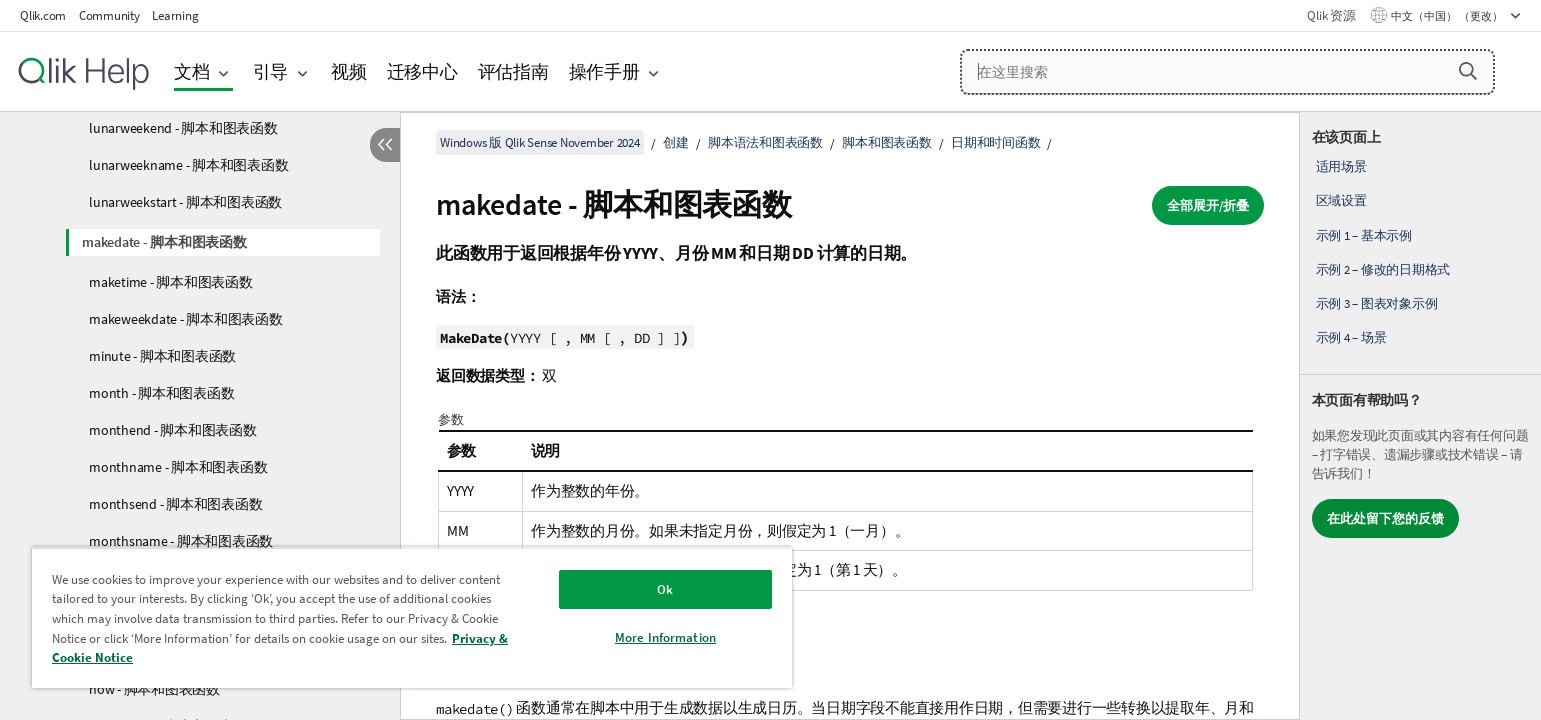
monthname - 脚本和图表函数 (178, 467)
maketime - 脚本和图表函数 (171, 282)
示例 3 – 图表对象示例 (1377, 303)
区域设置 (1341, 200)
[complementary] (1420, 416)
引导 (271, 71)
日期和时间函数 (995, 142)
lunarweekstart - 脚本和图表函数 (185, 202)
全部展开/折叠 (1208, 205)
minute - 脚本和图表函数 (162, 356)
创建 (676, 142)
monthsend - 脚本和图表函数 (175, 504)
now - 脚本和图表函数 (154, 689)
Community (109, 15)
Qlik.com (43, 15)
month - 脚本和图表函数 (161, 393)
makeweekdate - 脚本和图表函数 (186, 319)
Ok (665, 589)
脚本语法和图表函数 (765, 142)
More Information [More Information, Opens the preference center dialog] (665, 637)
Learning (175, 15)
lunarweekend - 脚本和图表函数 (183, 128)
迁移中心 (422, 71)
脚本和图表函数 (886, 142)
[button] (1468, 71)
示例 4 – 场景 (1351, 337)
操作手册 (604, 71)
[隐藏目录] (385, 145)
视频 (349, 71)
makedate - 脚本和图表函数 (164, 242)
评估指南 (513, 71)
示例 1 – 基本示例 (1364, 235)
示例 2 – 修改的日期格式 (1383, 269)
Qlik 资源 (1331, 15)
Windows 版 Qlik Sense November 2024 (540, 142)
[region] (412, 617)
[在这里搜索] (1227, 72)
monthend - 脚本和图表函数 (173, 430)
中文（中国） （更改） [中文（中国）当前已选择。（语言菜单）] (1448, 16)
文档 (192, 71)
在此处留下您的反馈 (1385, 518)
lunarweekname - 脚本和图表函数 (188, 165)
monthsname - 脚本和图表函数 (181, 541)
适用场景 (1341, 166)
